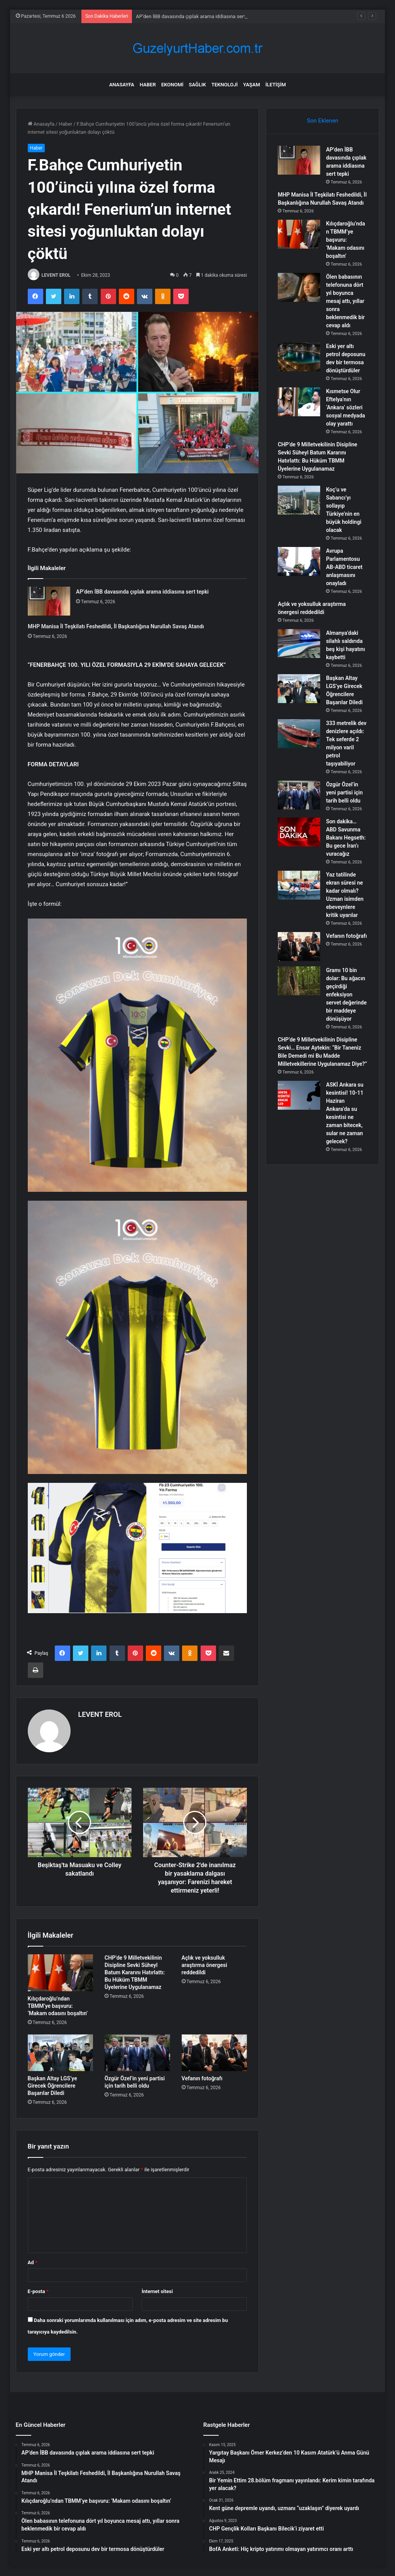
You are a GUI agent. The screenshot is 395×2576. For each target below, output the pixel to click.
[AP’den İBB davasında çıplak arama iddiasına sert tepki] (49, 601)
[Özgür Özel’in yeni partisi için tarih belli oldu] (137, 2052)
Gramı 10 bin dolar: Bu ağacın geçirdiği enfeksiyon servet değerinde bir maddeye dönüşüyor (346, 994)
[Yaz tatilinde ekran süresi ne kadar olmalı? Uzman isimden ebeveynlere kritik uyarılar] (299, 885)
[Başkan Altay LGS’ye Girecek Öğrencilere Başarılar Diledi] (60, 2052)
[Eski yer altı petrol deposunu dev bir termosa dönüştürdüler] (299, 356)
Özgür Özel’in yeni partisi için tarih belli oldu (344, 792)
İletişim (275, 84)
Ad (32, 2262)
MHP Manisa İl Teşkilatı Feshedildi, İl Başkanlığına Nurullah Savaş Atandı (116, 626)
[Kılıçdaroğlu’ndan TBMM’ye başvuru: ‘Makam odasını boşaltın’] (60, 1972)
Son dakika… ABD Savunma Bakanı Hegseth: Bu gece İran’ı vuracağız (346, 837)
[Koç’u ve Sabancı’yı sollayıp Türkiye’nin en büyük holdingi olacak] (299, 500)
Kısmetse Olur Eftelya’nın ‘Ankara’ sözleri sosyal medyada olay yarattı (345, 407)
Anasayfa (121, 84)
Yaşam (251, 84)
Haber (148, 84)
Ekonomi (172, 84)
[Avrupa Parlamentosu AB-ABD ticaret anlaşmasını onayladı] (299, 561)
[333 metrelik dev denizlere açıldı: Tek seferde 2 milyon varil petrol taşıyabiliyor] (299, 733)
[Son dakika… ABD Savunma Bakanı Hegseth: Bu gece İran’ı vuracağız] (299, 832)
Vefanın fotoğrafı (202, 2078)
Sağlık (197, 84)
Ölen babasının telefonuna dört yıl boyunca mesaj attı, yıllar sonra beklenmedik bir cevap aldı (345, 301)
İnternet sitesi (157, 2291)
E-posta (38, 2291)
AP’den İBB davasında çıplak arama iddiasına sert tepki (197, 16)
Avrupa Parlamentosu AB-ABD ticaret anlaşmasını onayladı (344, 567)
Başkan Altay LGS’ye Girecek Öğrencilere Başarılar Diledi (52, 2085)
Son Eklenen (322, 120)
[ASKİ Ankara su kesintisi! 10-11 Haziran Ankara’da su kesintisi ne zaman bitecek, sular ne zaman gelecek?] (299, 1095)
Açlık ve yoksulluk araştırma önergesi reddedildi (204, 1965)
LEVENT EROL (56, 275)
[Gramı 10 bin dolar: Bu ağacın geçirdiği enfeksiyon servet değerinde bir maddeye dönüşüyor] (299, 980)
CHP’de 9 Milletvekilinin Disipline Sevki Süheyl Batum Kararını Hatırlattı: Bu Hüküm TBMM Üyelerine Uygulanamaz (135, 1972)
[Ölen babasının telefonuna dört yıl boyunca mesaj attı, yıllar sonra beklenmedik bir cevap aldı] (299, 287)
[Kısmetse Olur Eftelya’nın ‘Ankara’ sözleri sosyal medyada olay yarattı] (299, 401)
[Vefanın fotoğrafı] (214, 2052)
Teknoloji (224, 84)
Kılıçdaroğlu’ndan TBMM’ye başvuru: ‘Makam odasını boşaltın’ (58, 2006)
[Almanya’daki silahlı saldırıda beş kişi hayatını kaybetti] (299, 643)
